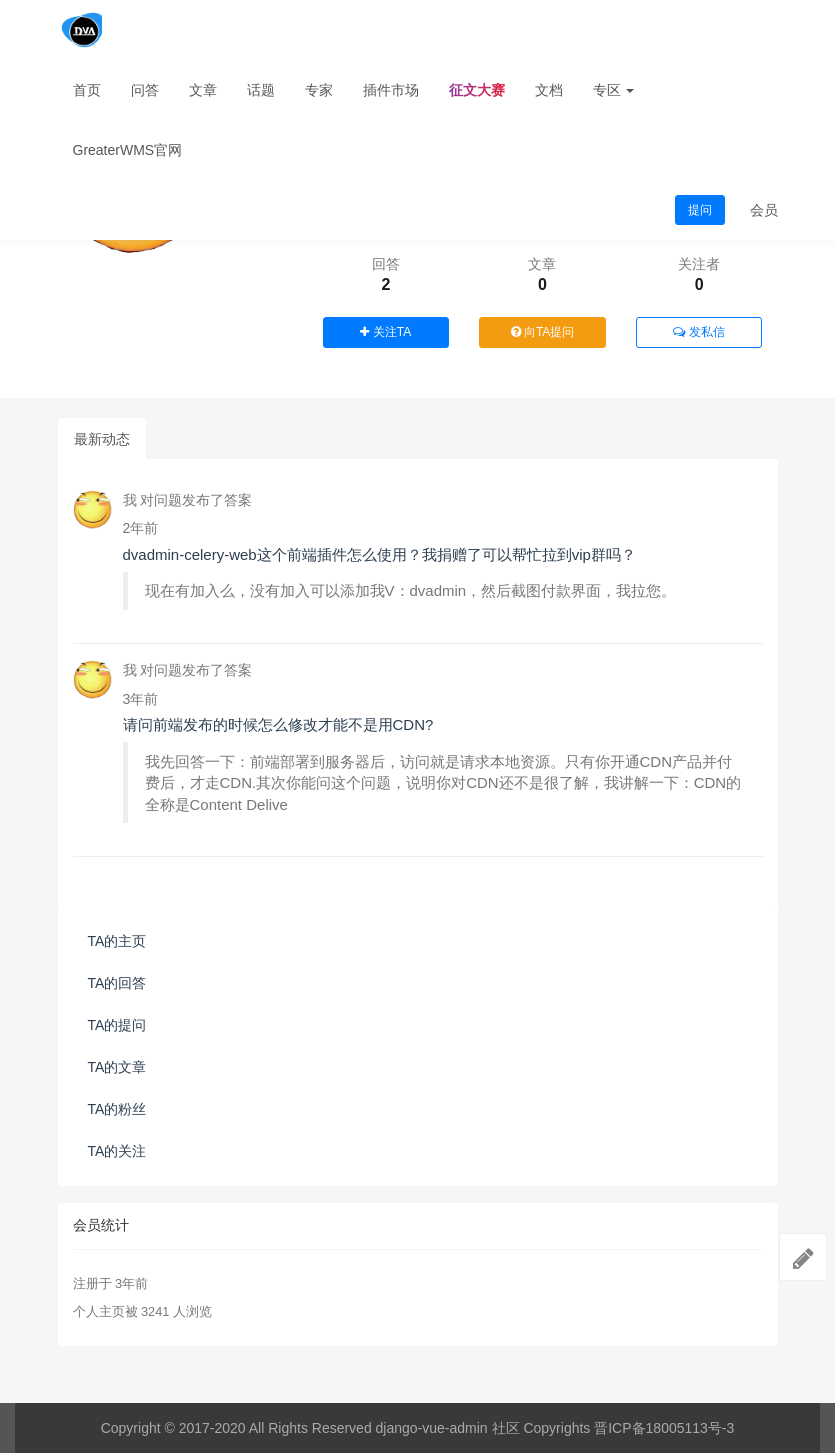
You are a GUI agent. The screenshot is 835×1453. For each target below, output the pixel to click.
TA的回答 (117, 983)
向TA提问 (543, 332)
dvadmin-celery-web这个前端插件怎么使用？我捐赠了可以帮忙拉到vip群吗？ (379, 554)
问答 (145, 90)
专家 (319, 90)
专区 (614, 90)
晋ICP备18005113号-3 (664, 1428)
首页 (87, 90)
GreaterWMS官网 (128, 150)
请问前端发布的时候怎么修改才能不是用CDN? (278, 724)
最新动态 (102, 439)
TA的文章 (117, 1067)
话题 (261, 90)
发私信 (698, 332)
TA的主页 (117, 941)
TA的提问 (117, 1025)
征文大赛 (477, 90)
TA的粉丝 (117, 1109)
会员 (764, 210)
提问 (700, 210)
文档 (549, 90)
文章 (203, 90)
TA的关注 (117, 1151)
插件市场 (391, 90)
